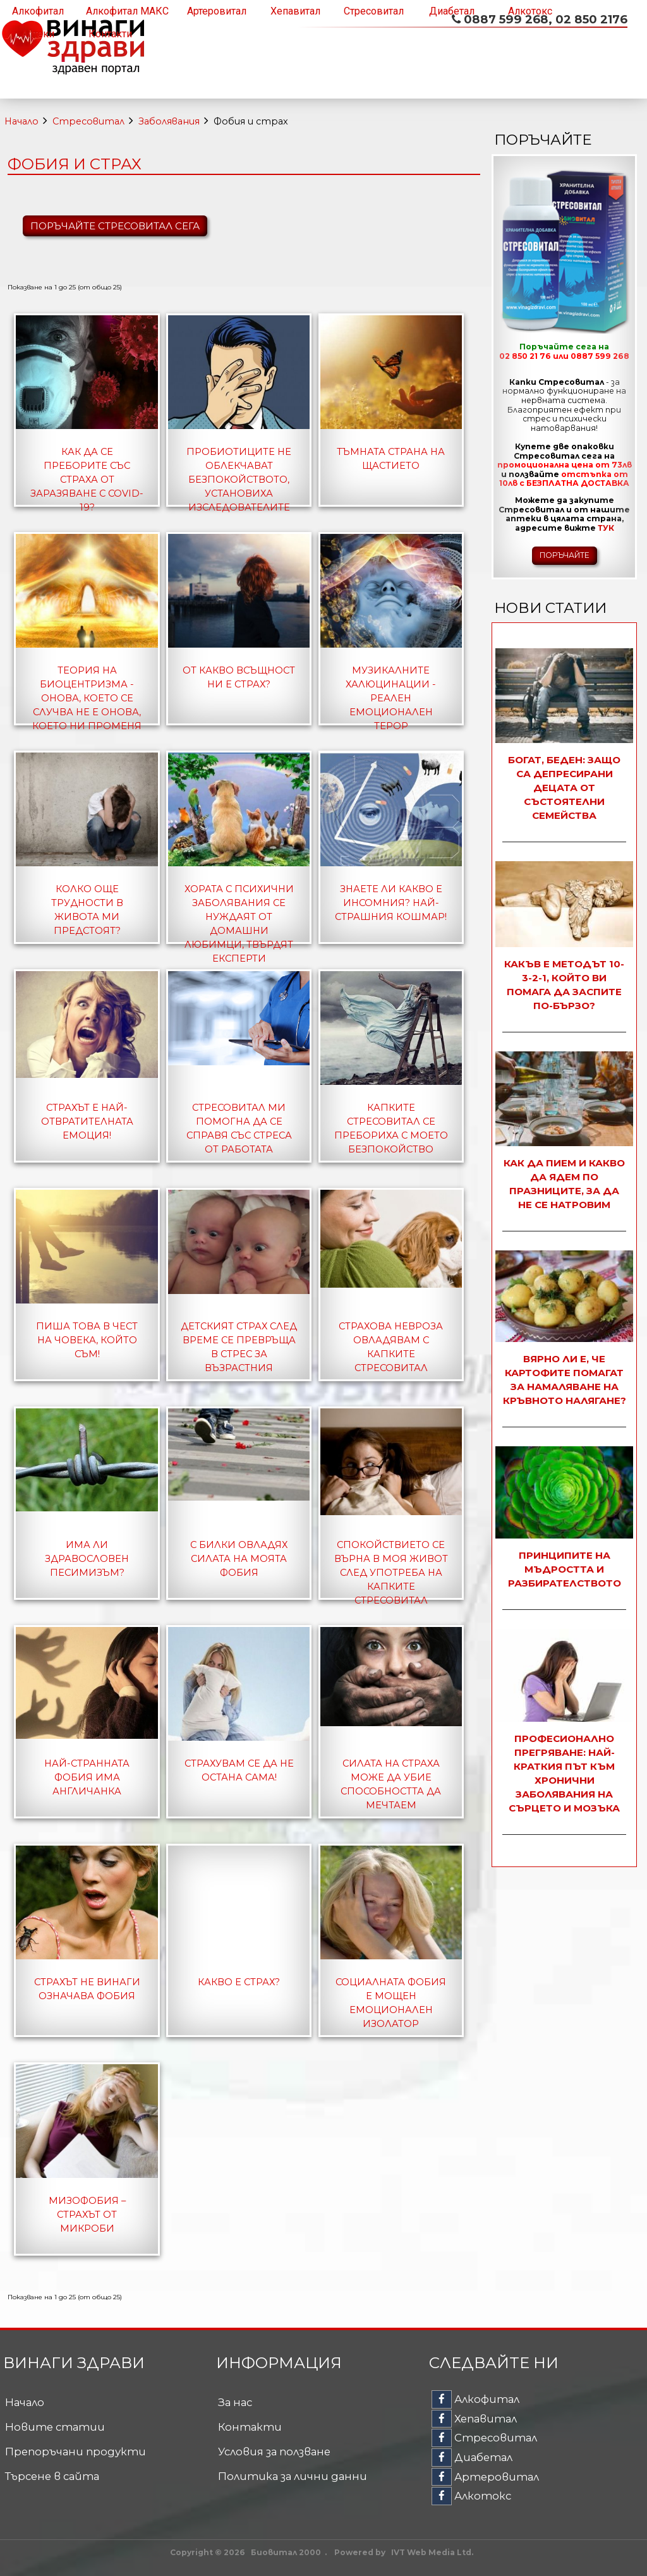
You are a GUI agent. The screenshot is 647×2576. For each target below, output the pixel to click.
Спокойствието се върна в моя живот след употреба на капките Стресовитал (391, 1572)
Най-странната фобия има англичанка (87, 1777)
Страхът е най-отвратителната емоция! (87, 1121)
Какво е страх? (239, 1982)
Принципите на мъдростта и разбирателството (564, 1569)
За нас (235, 2402)
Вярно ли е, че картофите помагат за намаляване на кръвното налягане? (564, 1379)
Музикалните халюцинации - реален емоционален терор (391, 698)
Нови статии (550, 608)
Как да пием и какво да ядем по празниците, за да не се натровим (564, 1184)
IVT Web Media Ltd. (432, 2552)
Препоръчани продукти (75, 2451)
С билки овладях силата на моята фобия (238, 1558)
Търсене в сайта (52, 2476)
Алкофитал (38, 11)
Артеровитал (216, 11)
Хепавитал (295, 11)
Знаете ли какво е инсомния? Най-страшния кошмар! (391, 902)
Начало (21, 121)
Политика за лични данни (292, 2476)
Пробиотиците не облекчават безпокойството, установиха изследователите (238, 479)
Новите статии (55, 2427)
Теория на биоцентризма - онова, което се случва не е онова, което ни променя (87, 698)
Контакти (110, 34)
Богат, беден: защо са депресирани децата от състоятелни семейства (564, 787)
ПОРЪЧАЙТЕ (565, 555)
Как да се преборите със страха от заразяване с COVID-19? (86, 479)
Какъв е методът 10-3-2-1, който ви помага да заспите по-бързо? (564, 985)
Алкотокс (530, 11)
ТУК (606, 528)
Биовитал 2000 (286, 2552)
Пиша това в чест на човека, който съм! (87, 1340)
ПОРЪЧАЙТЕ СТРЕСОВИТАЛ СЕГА (115, 226)
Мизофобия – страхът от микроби (87, 2214)
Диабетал (452, 11)
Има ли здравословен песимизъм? (87, 1558)
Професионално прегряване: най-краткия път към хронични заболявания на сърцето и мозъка (564, 1773)
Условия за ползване (274, 2451)
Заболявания (169, 121)
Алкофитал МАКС (127, 11)
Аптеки (37, 34)
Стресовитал (374, 11)
